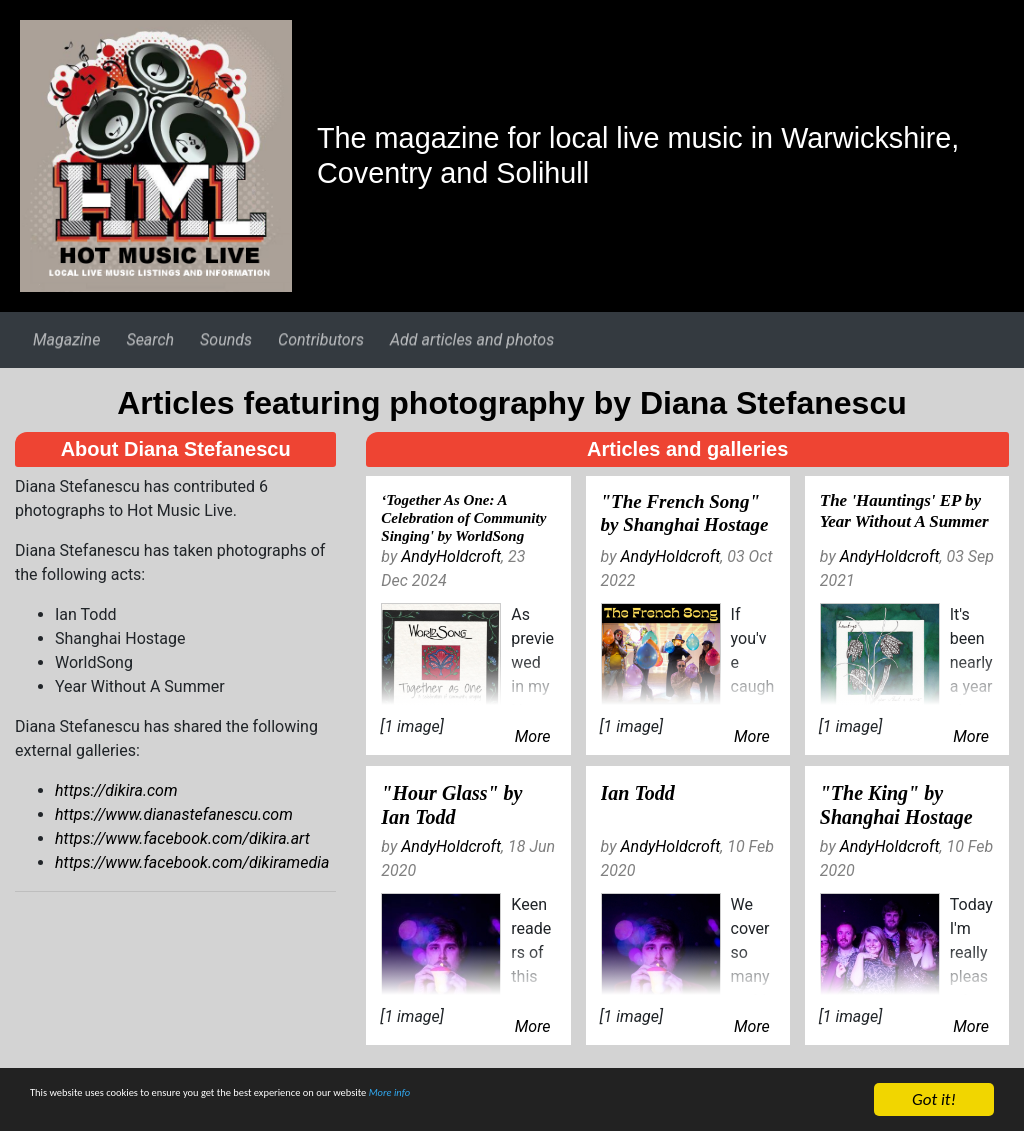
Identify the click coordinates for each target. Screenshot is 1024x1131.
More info (614, 1102)
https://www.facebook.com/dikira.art (182, 838)
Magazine (66, 339)
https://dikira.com (116, 790)
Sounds (226, 339)
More (533, 736)
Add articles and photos (472, 339)
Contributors (321, 339)
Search (150, 339)
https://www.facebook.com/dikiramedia (192, 862)
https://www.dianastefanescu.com (174, 814)
